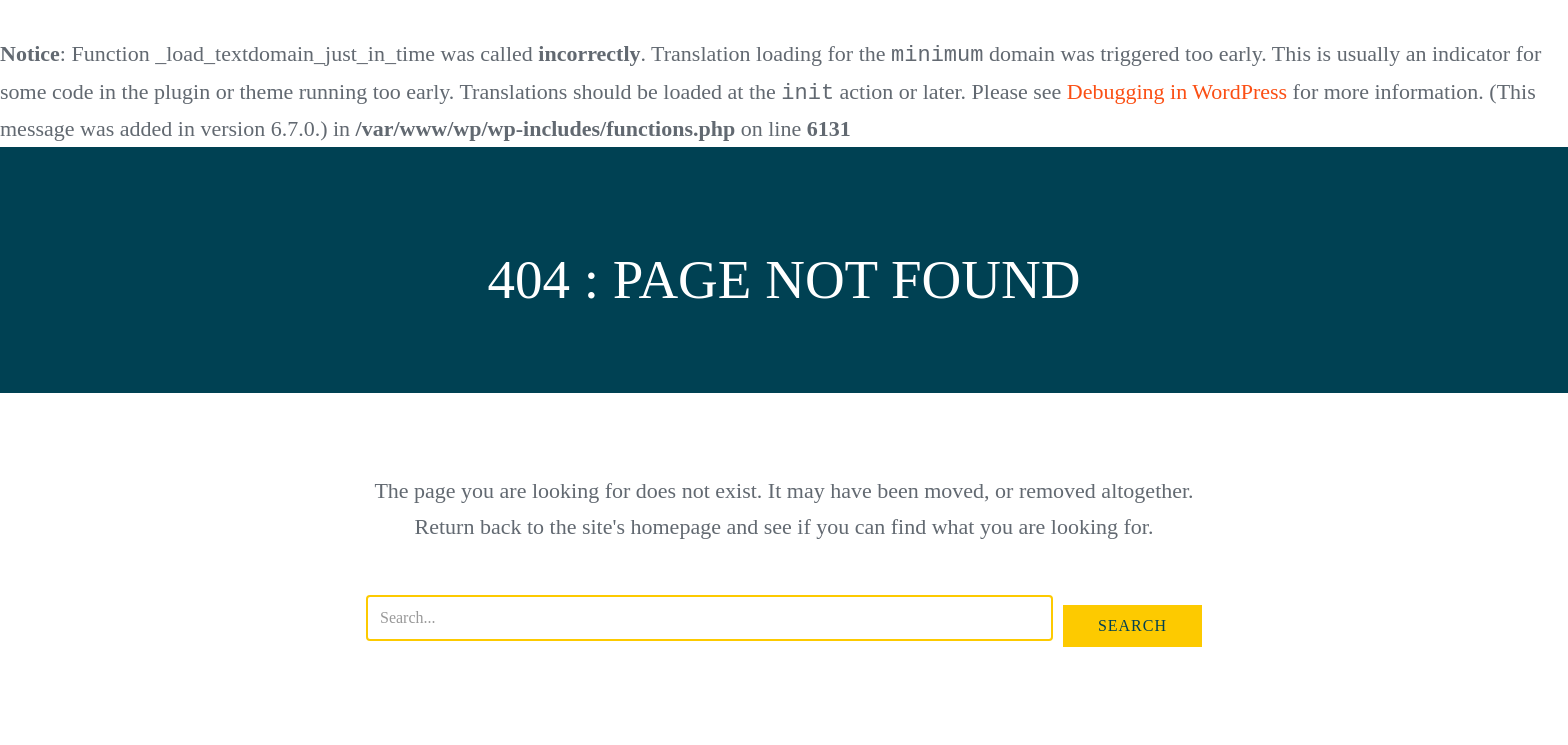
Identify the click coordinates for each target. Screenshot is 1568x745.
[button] (1132, 624)
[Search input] (709, 616)
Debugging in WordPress (1177, 91)
